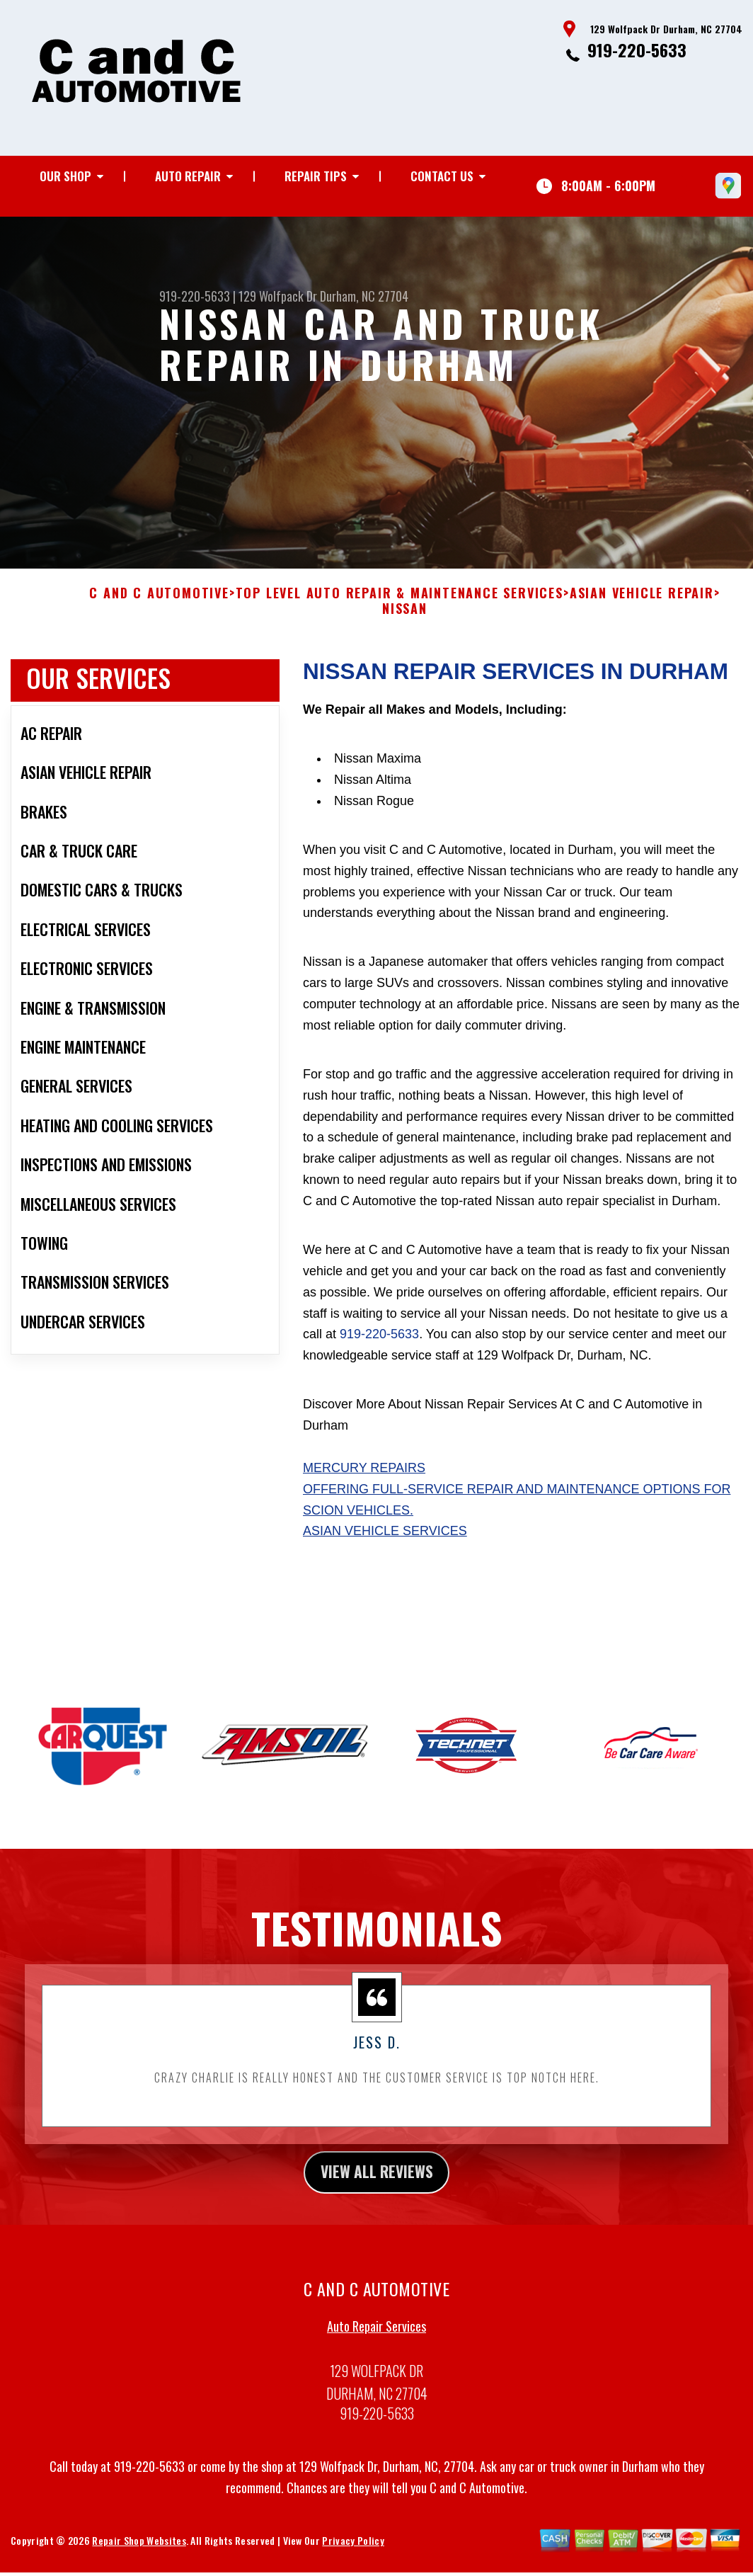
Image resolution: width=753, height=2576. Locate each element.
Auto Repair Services (376, 2341)
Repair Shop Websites (138, 2555)
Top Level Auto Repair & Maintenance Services (399, 604)
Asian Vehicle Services (385, 1542)
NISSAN (404, 620)
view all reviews (377, 2184)
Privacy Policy (353, 2555)
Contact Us (441, 176)
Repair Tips (315, 176)
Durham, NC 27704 (364, 296)
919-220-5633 (636, 49)
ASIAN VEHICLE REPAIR (642, 604)
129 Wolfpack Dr (277, 296)
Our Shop (65, 176)
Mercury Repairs (364, 1479)
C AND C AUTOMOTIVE (159, 604)
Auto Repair (188, 176)
